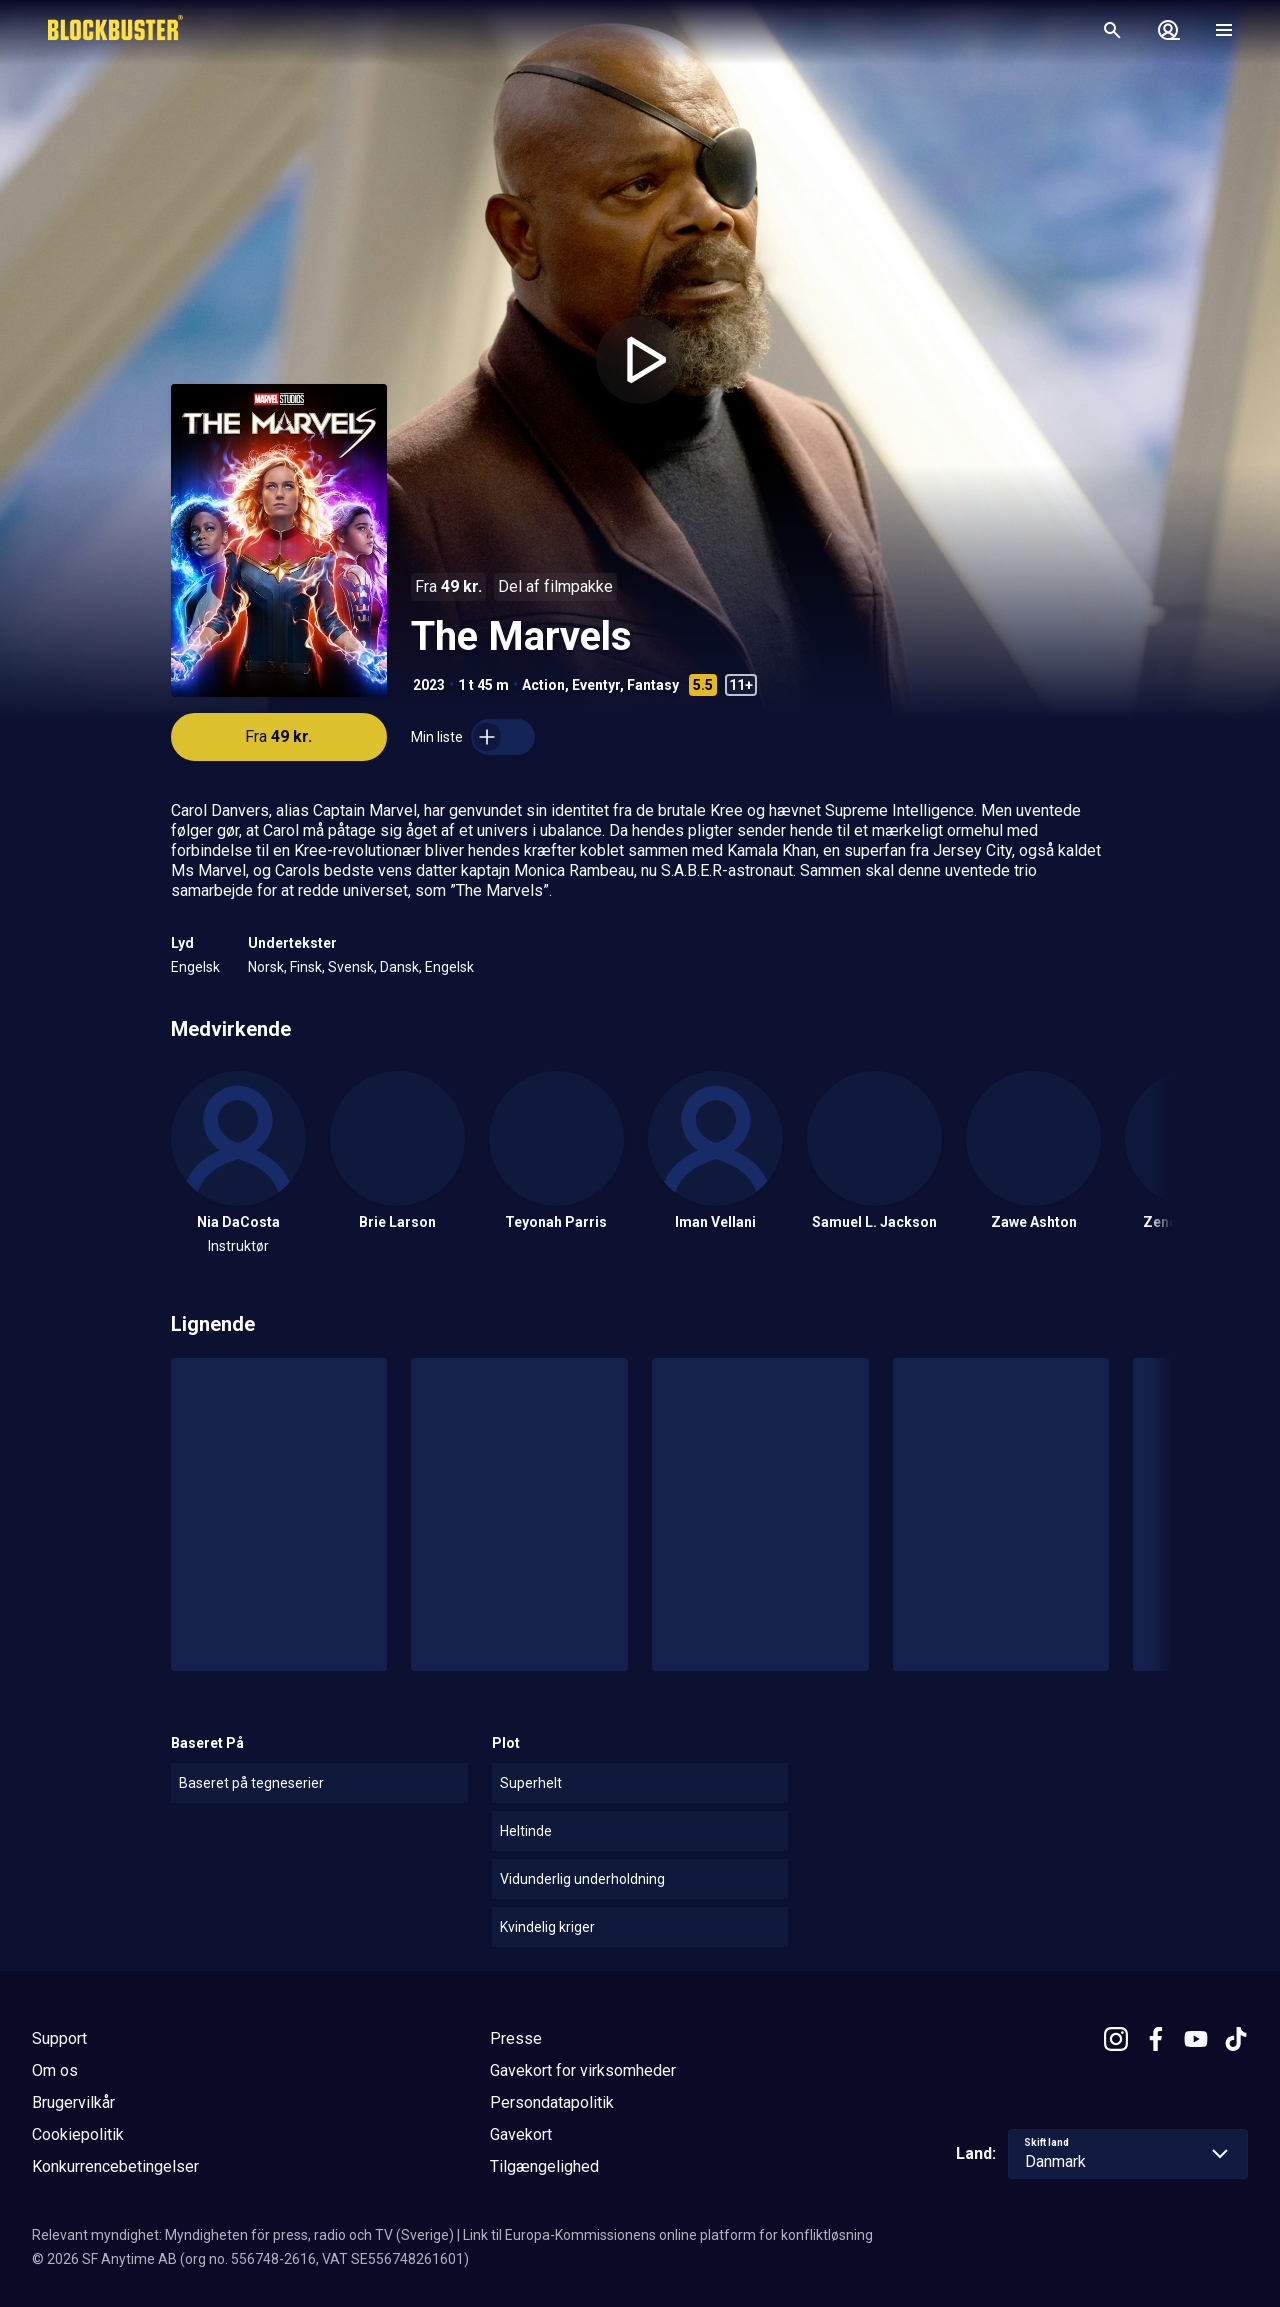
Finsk (306, 967)
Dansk (399, 967)
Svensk (351, 967)
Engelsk (195, 967)
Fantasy (653, 685)
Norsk (266, 967)
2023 (429, 685)
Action (543, 685)
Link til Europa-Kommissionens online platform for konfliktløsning (668, 2235)
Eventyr (596, 685)
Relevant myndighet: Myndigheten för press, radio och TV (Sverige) (243, 2235)
